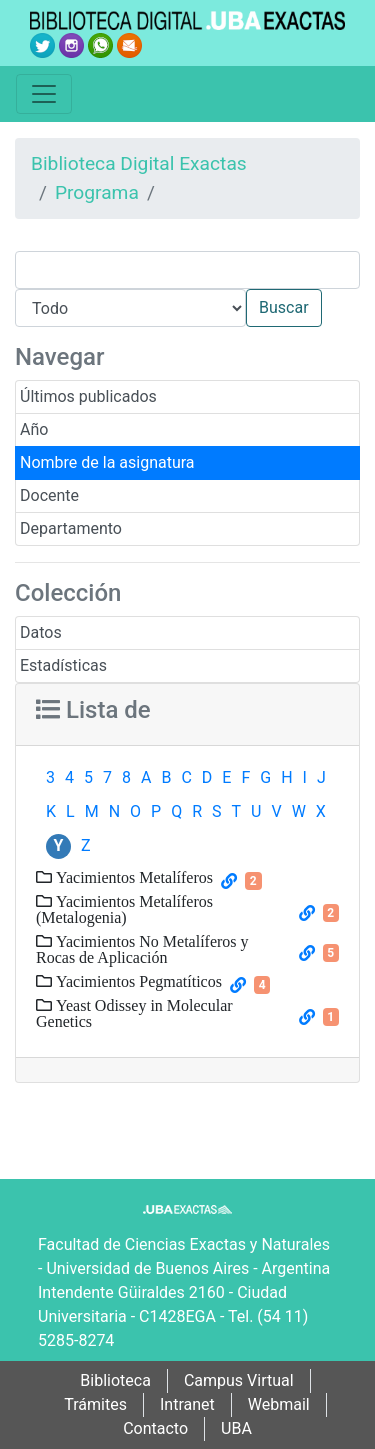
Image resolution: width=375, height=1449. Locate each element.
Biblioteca (115, 1380)
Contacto (155, 1428)
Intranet (187, 1404)
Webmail (279, 1404)
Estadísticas (63, 665)
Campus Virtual (239, 1380)
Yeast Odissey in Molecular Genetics (134, 1013)
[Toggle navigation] (44, 94)
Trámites (95, 1404)
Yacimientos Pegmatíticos (137, 981)
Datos (41, 632)
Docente (49, 495)
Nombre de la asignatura (107, 462)
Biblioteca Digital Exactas (139, 163)
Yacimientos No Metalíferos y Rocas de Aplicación (142, 949)
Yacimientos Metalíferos (132, 877)
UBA (236, 1428)
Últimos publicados (88, 396)
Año (34, 429)
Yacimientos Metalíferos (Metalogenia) (124, 909)
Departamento (71, 528)
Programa (97, 192)
